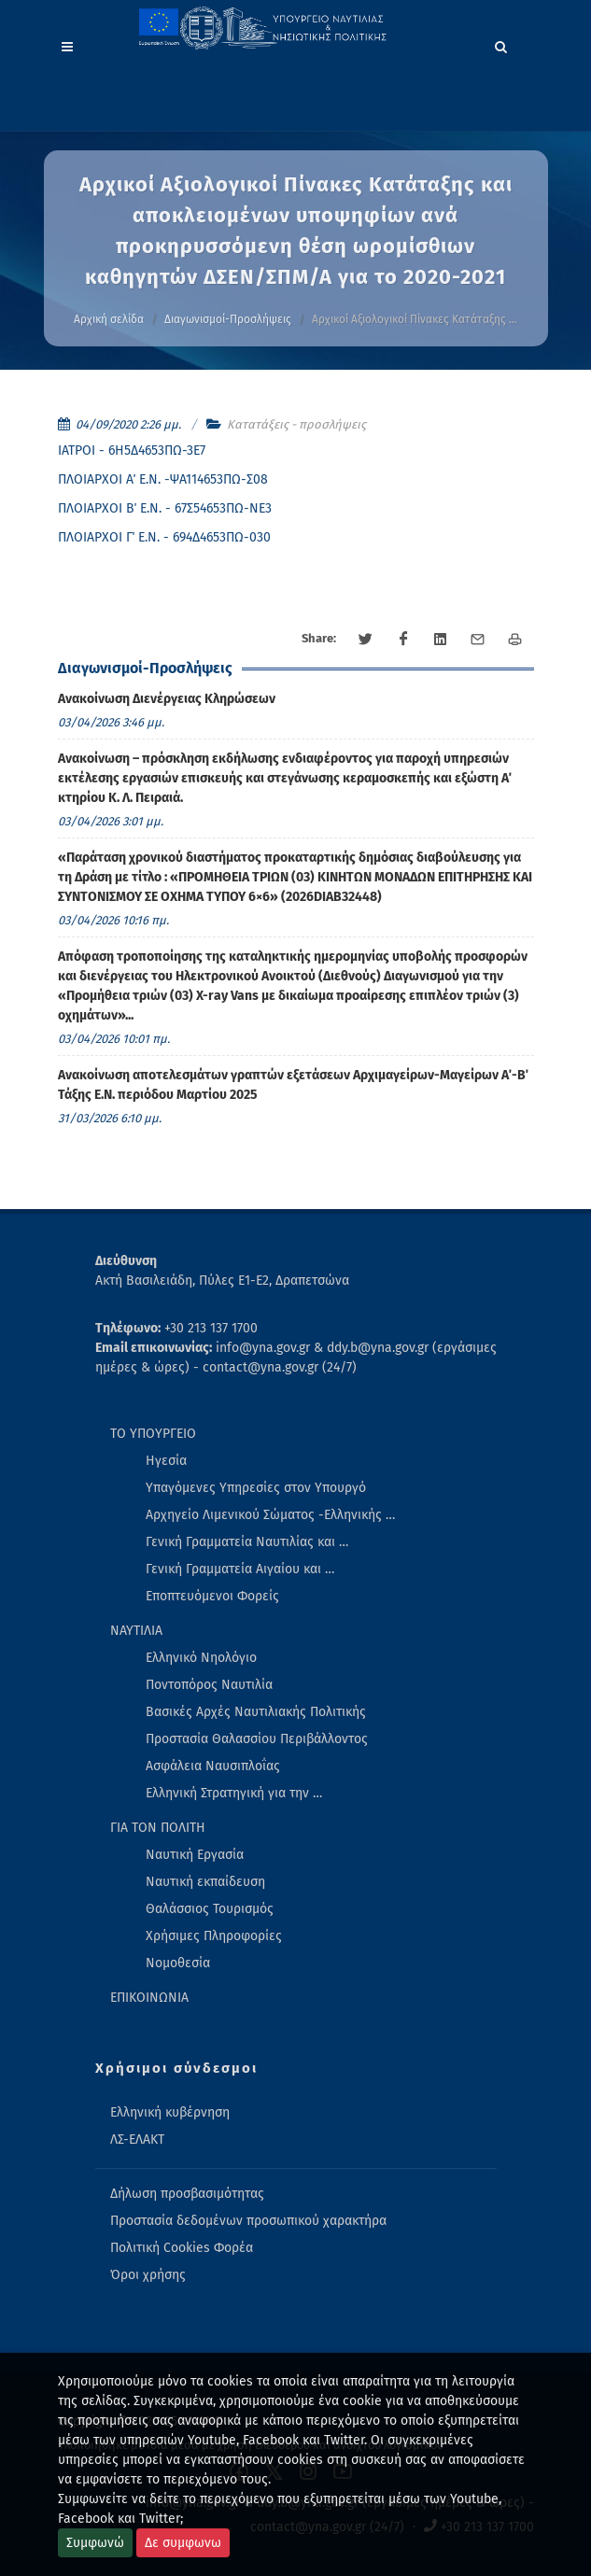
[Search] (501, 43)
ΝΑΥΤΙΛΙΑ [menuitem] (136, 1631)
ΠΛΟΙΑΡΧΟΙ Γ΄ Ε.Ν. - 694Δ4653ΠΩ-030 (164, 537)
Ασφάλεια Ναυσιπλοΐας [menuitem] (213, 1766)
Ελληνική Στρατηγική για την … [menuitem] (234, 1793)
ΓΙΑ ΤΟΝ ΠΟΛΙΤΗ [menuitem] (157, 1828)
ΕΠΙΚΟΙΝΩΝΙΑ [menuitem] (149, 1998)
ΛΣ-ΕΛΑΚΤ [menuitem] (137, 2139)
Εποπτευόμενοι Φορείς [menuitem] (212, 1596)
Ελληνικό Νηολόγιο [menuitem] (201, 1658)
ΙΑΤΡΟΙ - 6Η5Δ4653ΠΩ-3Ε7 (131, 450)
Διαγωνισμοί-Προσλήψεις (227, 319)
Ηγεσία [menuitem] (166, 1461)
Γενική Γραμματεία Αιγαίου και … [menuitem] (240, 1569)
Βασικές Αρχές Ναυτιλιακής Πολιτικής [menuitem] (256, 1712)
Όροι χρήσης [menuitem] (148, 2275)
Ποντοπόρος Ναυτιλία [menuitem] (209, 1685)
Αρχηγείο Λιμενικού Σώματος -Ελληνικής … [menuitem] (270, 1515)
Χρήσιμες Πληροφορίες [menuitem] (214, 1936)
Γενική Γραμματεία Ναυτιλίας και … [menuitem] (247, 1542)
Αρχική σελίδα (109, 319)
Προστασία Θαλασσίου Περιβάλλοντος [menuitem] (257, 1739)
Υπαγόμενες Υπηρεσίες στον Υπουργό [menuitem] (256, 1488)
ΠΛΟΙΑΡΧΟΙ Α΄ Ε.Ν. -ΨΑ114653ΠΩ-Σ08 (163, 479)
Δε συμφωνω (183, 2543)
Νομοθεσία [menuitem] (178, 1963)
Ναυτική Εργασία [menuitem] (195, 1855)
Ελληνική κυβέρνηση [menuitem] (170, 2112)
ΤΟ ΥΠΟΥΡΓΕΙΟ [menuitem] (153, 1434)
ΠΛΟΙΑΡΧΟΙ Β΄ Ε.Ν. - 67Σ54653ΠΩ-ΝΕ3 (165, 508)
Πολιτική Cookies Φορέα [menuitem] (181, 2248)
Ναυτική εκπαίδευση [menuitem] (205, 1882)
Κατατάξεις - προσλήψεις (296, 424)
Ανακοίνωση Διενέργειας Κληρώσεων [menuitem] (166, 699)
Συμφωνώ (95, 2543)
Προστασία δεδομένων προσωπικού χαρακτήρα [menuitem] (248, 2221)
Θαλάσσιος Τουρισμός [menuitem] (210, 1909)
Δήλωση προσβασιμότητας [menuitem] (187, 2194)
